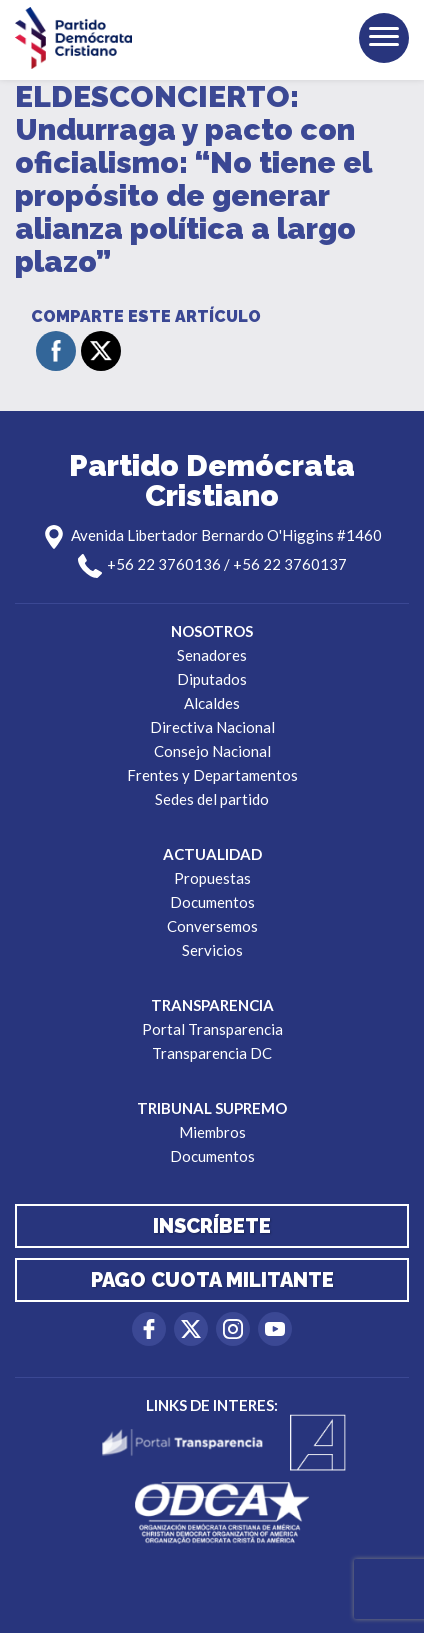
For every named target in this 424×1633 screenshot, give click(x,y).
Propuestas (212, 878)
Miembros (212, 1132)
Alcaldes (212, 703)
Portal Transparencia (212, 1029)
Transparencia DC (212, 1053)
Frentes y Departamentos (212, 775)
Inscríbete (212, 1226)
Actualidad (212, 854)
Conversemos (212, 926)
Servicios (212, 950)
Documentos (212, 902)
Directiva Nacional (212, 727)
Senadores (212, 655)
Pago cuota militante (212, 1280)
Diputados (212, 679)
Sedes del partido (212, 799)
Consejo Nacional (212, 751)
